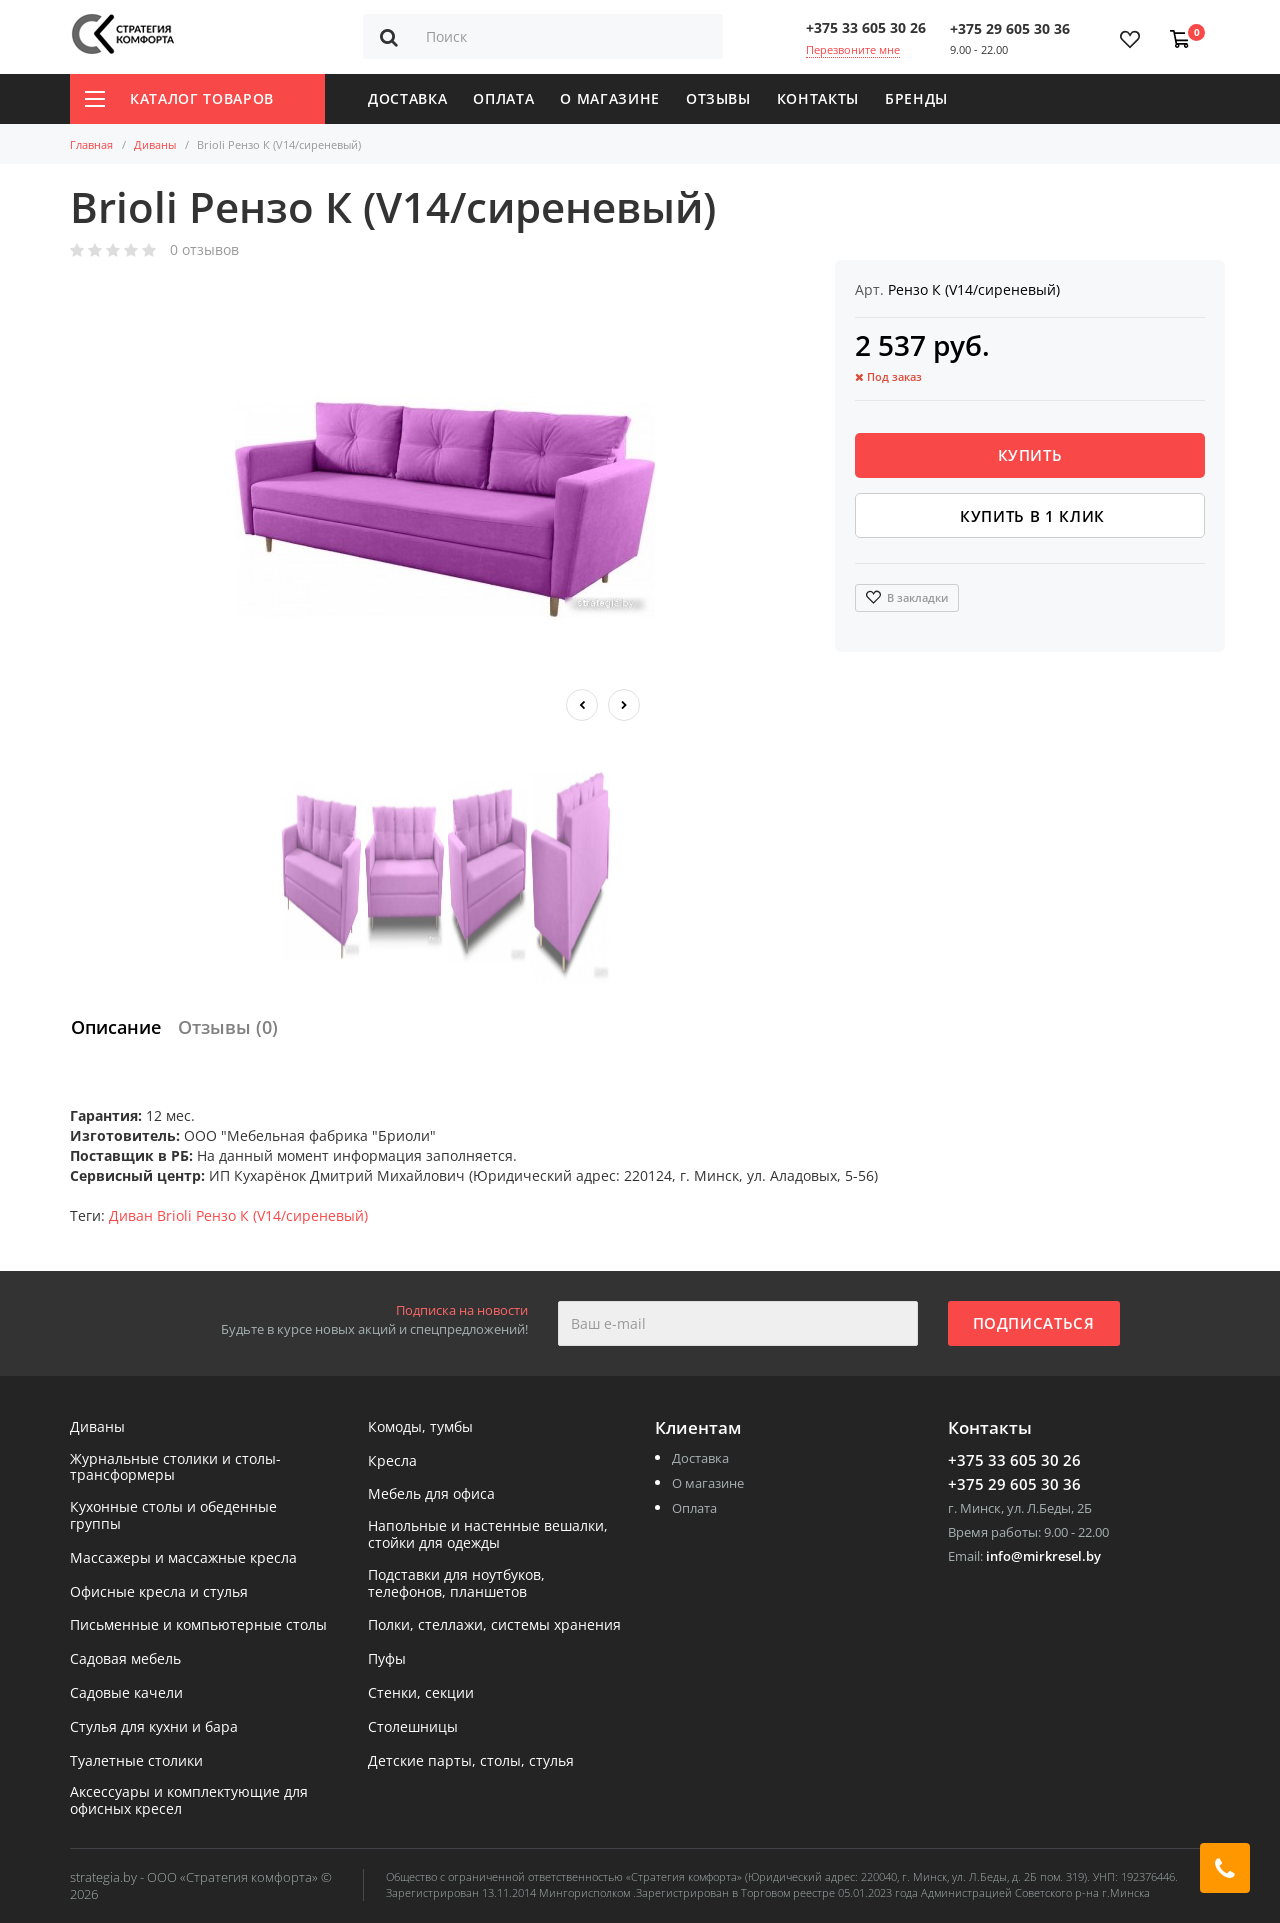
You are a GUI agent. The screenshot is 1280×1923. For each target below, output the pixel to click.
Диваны (155, 144)
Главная (91, 144)
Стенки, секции (421, 1693)
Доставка (407, 98)
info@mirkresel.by (1043, 1556)
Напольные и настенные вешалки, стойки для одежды (488, 1535)
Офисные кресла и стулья (159, 1592)
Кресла (392, 1461)
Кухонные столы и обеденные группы (173, 1516)
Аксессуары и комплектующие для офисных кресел (189, 1801)
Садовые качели (126, 1693)
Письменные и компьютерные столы (198, 1625)
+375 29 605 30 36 (1010, 28)
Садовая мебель (125, 1659)
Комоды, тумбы (420, 1427)
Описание (116, 1027)
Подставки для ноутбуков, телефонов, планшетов (456, 1584)
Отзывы (718, 98)
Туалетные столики (136, 1761)
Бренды (916, 98)
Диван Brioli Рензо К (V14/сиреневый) (238, 1215)
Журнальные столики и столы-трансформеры (175, 1468)
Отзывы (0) (228, 1027)
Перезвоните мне (853, 49)
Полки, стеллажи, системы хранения (494, 1625)
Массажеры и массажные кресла (183, 1558)
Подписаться (1034, 1323)
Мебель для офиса (431, 1494)
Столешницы (413, 1727)
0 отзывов (204, 250)
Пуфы (387, 1659)
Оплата (503, 98)
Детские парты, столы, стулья (471, 1761)
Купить (1030, 455)
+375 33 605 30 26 (866, 27)
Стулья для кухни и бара (154, 1727)
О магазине (610, 98)
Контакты (818, 98)
